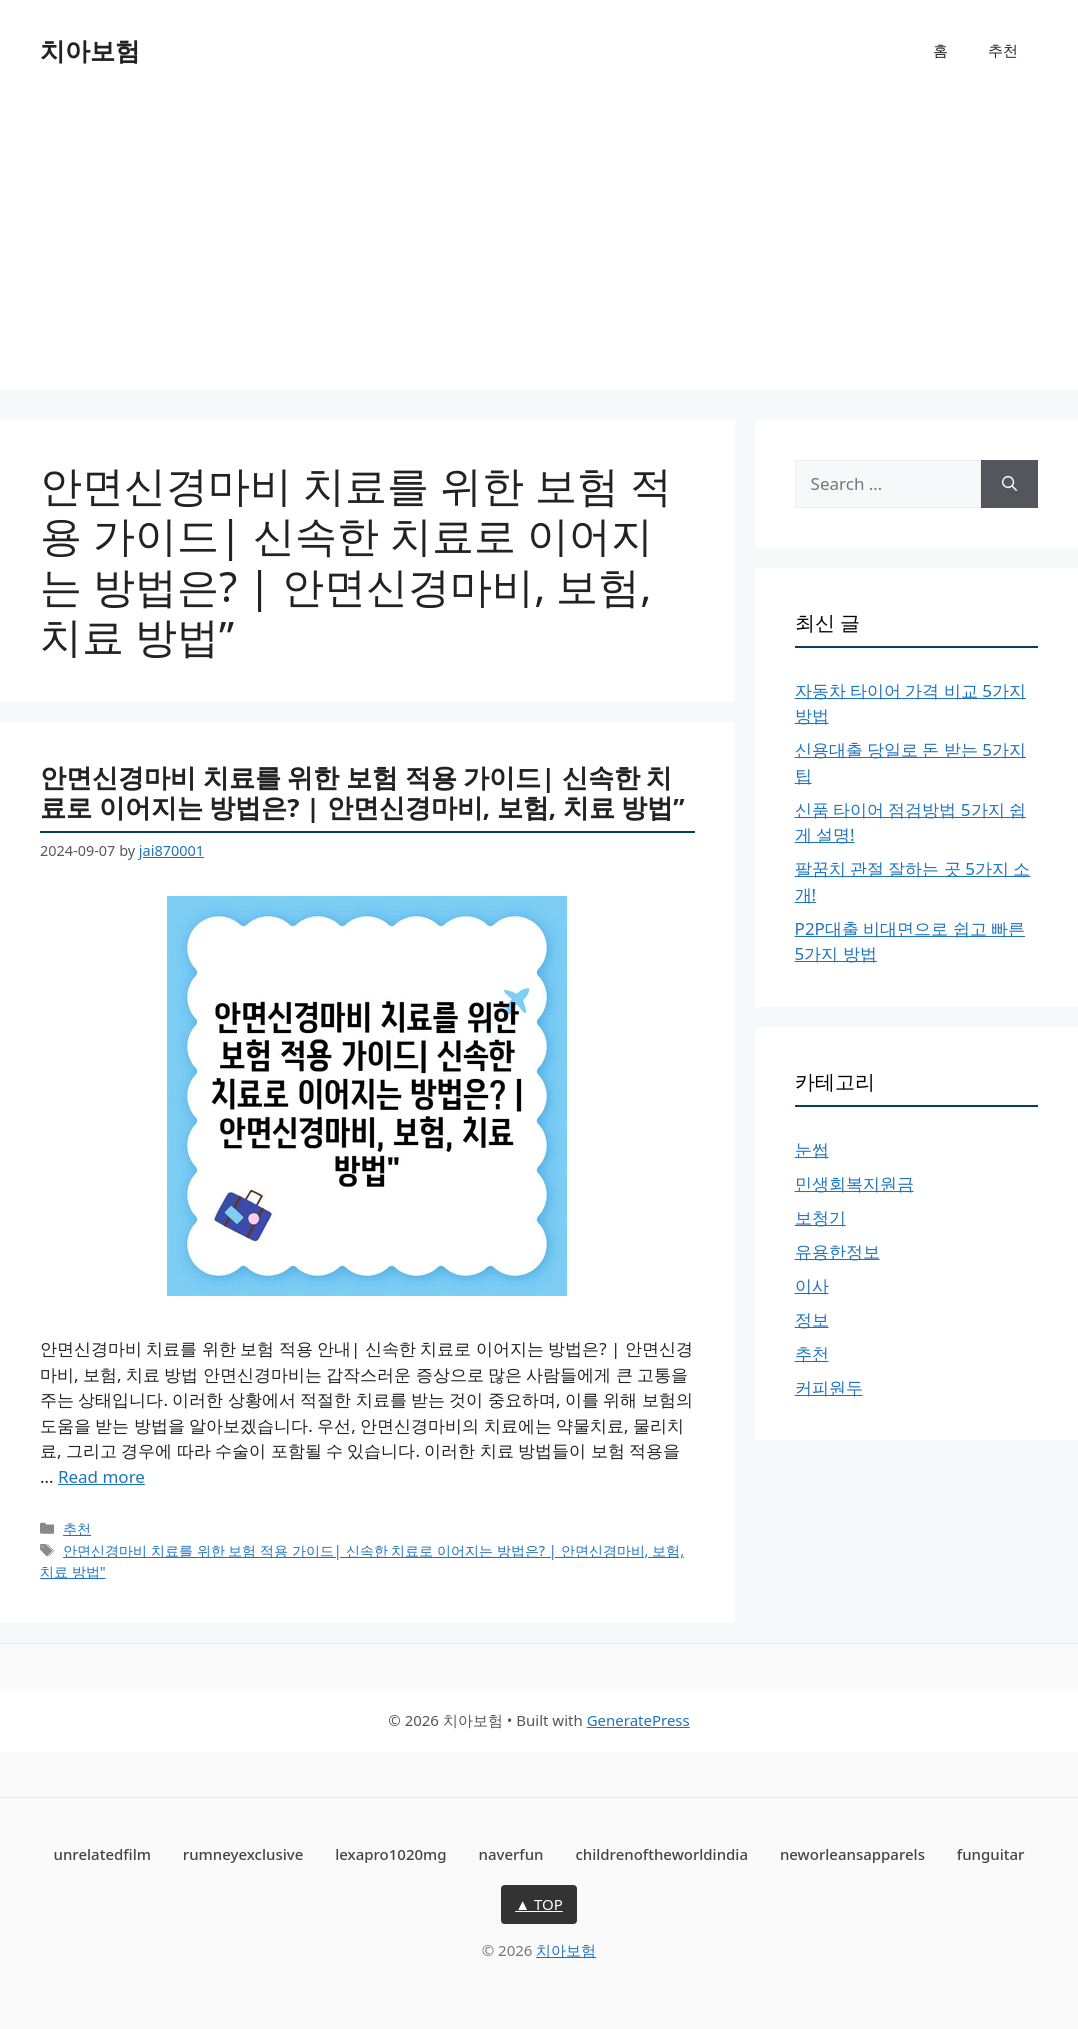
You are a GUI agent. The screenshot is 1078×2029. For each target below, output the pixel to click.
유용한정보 (837, 1251)
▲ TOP (539, 1904)
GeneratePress (638, 1720)
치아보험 (90, 50)
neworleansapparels (852, 1854)
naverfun (511, 1854)
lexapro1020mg (390, 1854)
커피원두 (829, 1387)
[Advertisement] (539, 250)
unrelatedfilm (102, 1854)
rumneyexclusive (243, 1854)
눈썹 (812, 1149)
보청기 (820, 1217)
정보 (812, 1319)
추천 (1003, 50)
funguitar (991, 1854)
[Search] (1009, 484)
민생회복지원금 (854, 1183)
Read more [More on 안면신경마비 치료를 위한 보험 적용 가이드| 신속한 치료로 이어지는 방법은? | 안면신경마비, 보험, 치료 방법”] (101, 1476)
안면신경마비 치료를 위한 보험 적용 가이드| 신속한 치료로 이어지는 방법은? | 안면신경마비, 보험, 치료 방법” (362, 792)
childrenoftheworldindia (661, 1854)
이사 (812, 1285)
